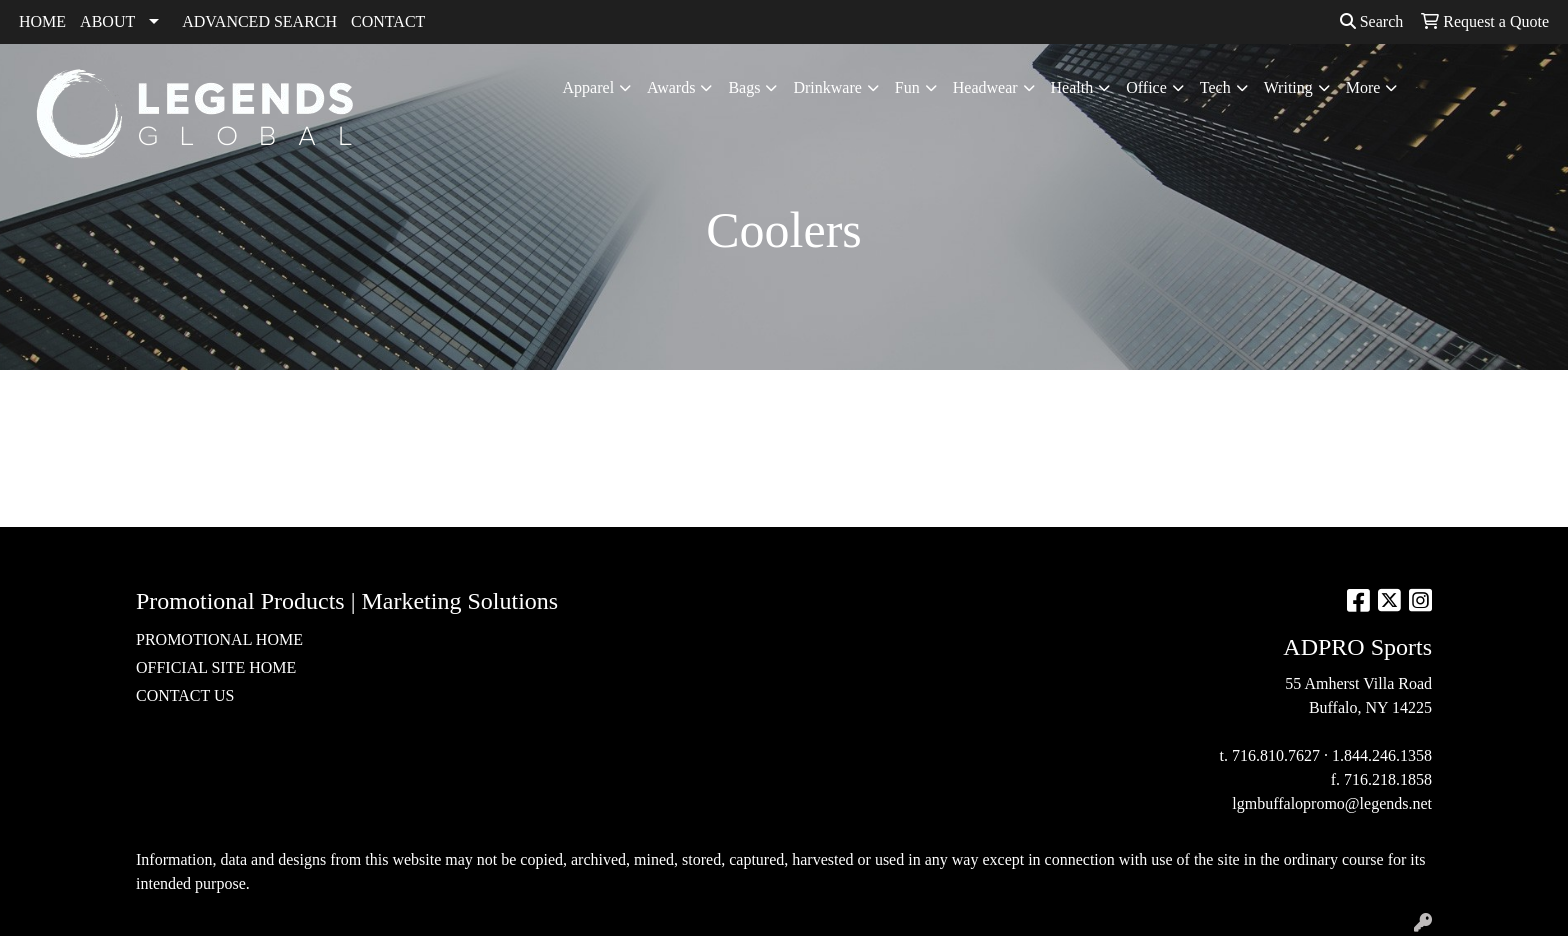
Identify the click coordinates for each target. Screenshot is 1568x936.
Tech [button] (1215, 87)
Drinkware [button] (827, 87)
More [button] (1363, 87)
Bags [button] (744, 87)
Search (1372, 21)
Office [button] (1146, 87)
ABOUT (107, 21)
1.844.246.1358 (1382, 755)
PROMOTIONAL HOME (219, 639)
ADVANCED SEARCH (259, 21)
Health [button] (1072, 87)
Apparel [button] (589, 87)
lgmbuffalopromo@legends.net (1332, 803)
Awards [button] (671, 87)
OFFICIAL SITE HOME (216, 667)
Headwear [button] (985, 87)
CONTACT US (185, 695)
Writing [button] (1288, 87)
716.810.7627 (1276, 755)
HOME (42, 21)
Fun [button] (907, 87)
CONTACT (388, 21)
